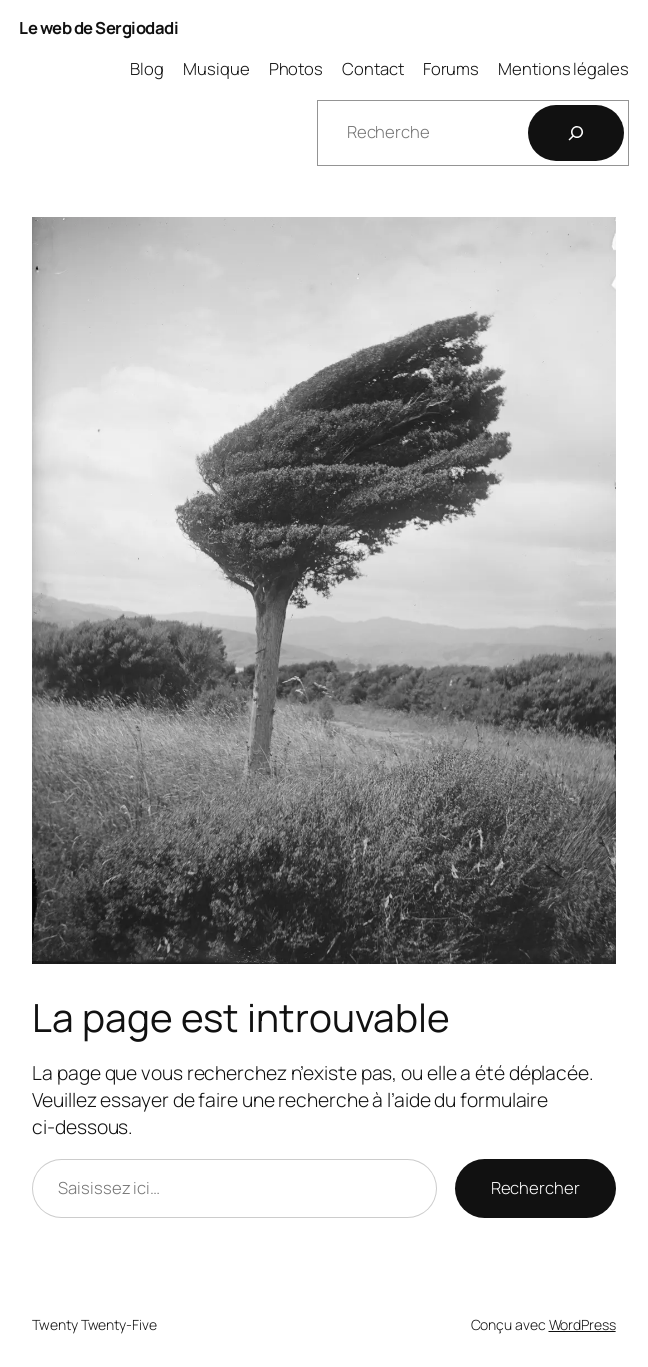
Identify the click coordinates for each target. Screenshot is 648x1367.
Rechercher (535, 1187)
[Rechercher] (576, 133)
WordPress (582, 1324)
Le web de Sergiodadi (98, 27)
